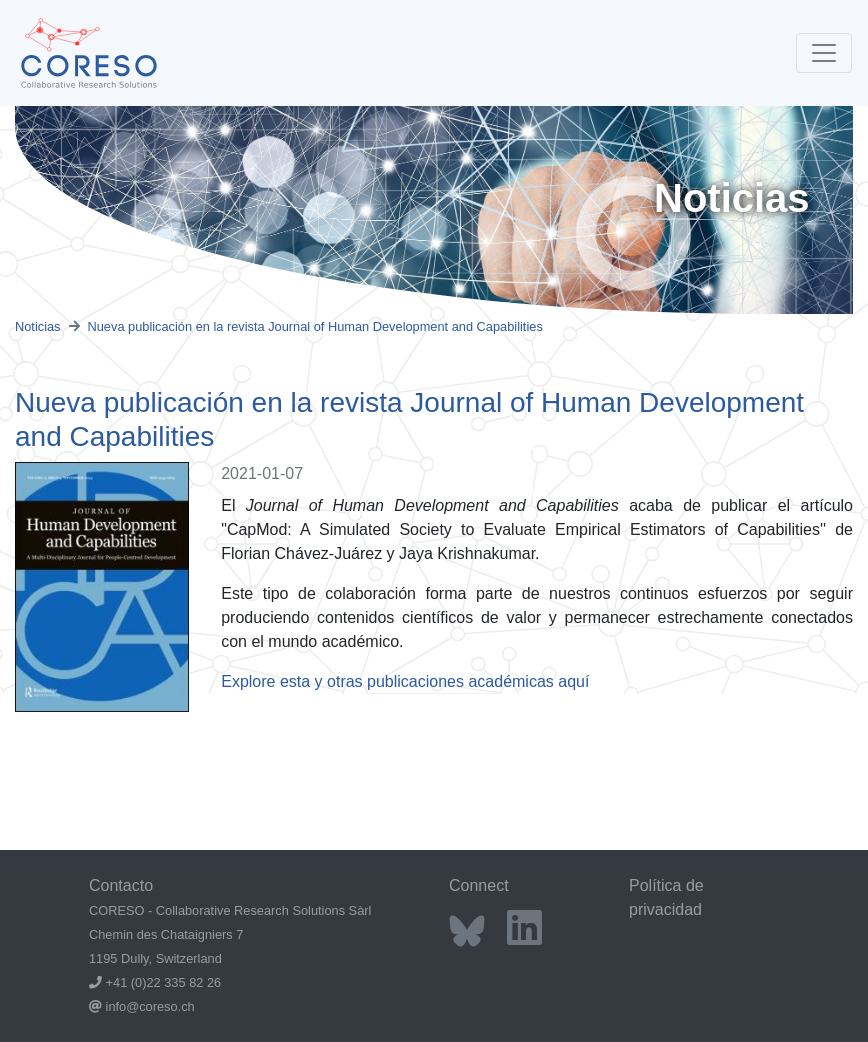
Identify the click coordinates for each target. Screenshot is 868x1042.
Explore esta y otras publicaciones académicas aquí (405, 681)
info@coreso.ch (150, 1006)
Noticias (38, 326)
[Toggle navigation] (824, 53)
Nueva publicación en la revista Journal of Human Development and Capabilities (315, 326)
